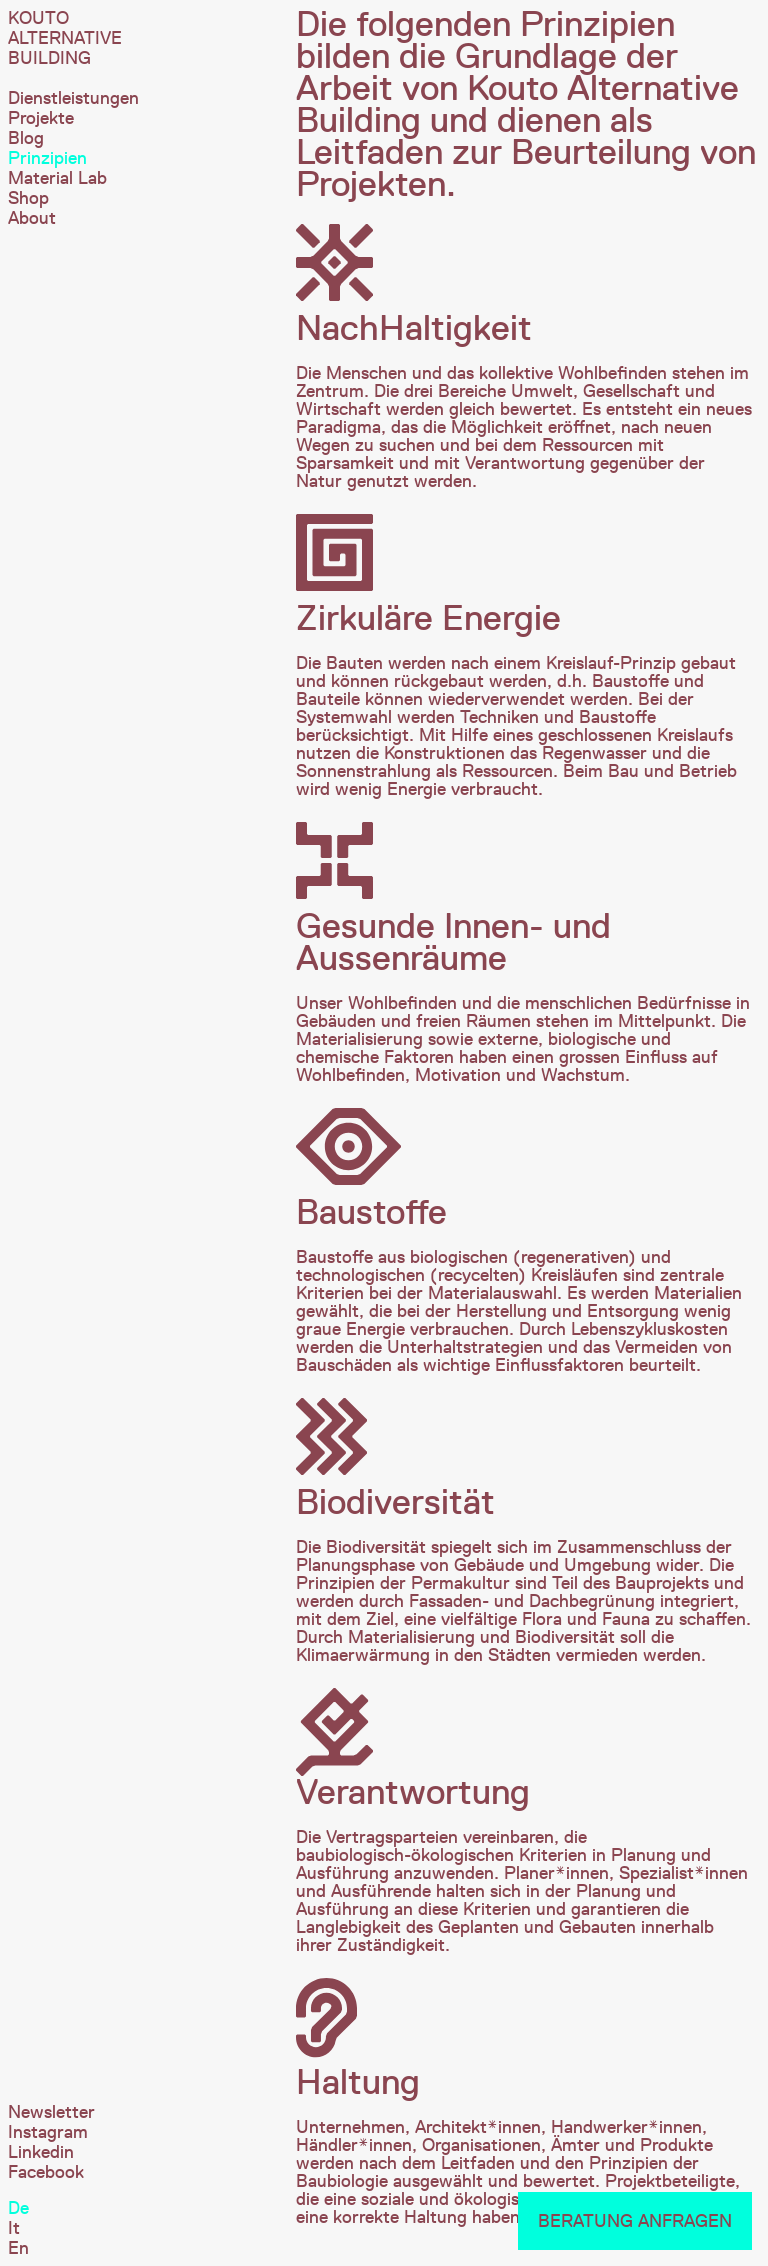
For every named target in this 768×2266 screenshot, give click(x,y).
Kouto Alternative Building (65, 38)
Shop (28, 198)
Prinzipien (47, 158)
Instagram (48, 2132)
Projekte (41, 118)
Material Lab (57, 178)
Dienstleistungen (73, 98)
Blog (26, 138)
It (14, 2228)
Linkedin (41, 2152)
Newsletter (51, 2112)
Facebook (46, 2172)
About (32, 218)
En (18, 2248)
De (18, 2208)
